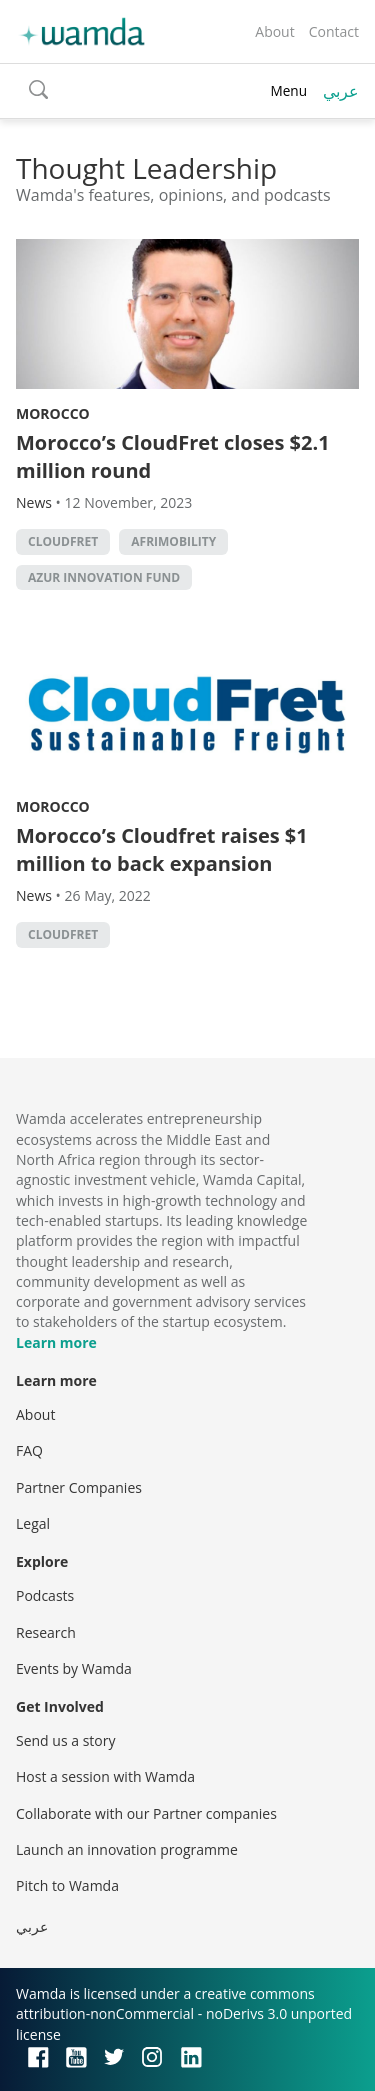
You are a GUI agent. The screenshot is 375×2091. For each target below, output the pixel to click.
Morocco (53, 413)
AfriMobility (173, 541)
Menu (288, 90)
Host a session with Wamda (105, 1776)
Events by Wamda (74, 1668)
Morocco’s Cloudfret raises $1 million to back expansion (162, 849)
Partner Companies (79, 1487)
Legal (33, 1523)
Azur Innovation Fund (104, 577)
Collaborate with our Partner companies (146, 1813)
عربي (341, 91)
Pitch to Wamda (67, 1885)
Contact (334, 31)
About (274, 31)
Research (46, 1632)
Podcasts (45, 1595)
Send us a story (65, 1740)
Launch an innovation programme (127, 1849)
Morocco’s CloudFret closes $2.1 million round (173, 456)
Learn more (56, 1342)
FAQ (29, 1450)
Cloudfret (63, 541)
